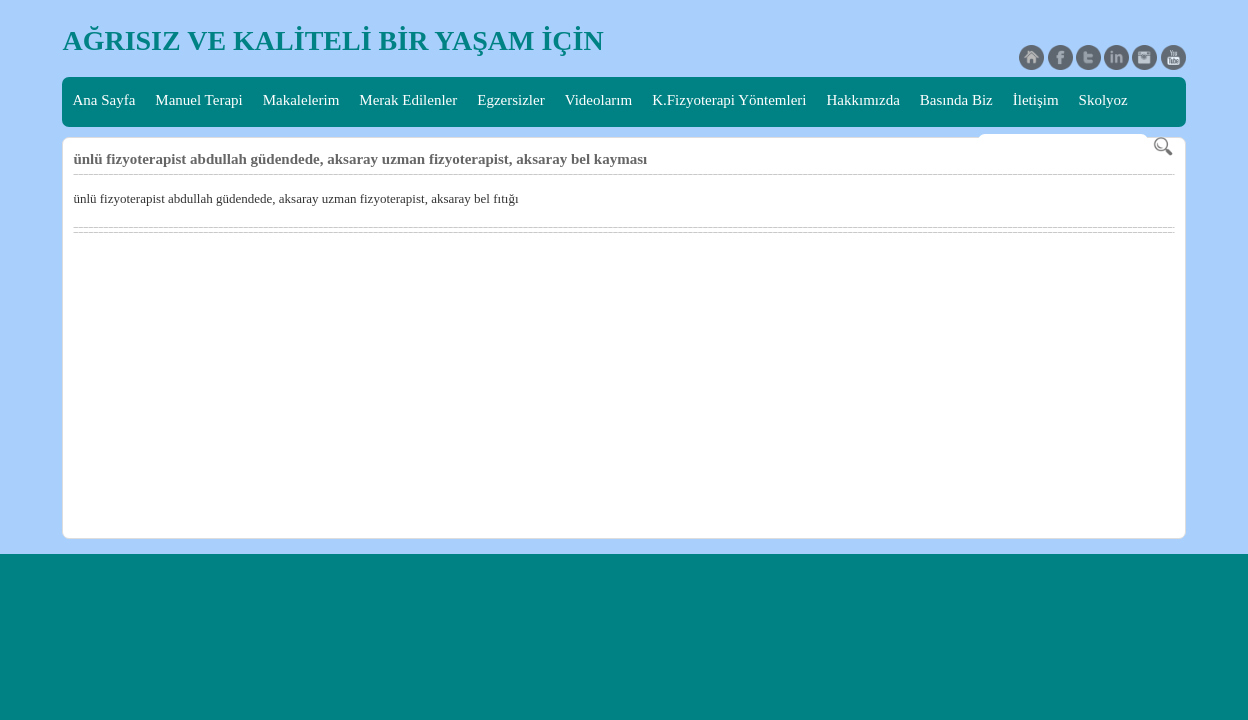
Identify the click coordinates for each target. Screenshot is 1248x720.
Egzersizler (510, 100)
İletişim (1036, 100)
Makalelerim (301, 100)
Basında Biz (956, 100)
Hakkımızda (863, 100)
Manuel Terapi (198, 100)
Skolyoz (1103, 100)
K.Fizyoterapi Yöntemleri (729, 100)
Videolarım (598, 100)
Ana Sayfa (103, 100)
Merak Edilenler (408, 100)
